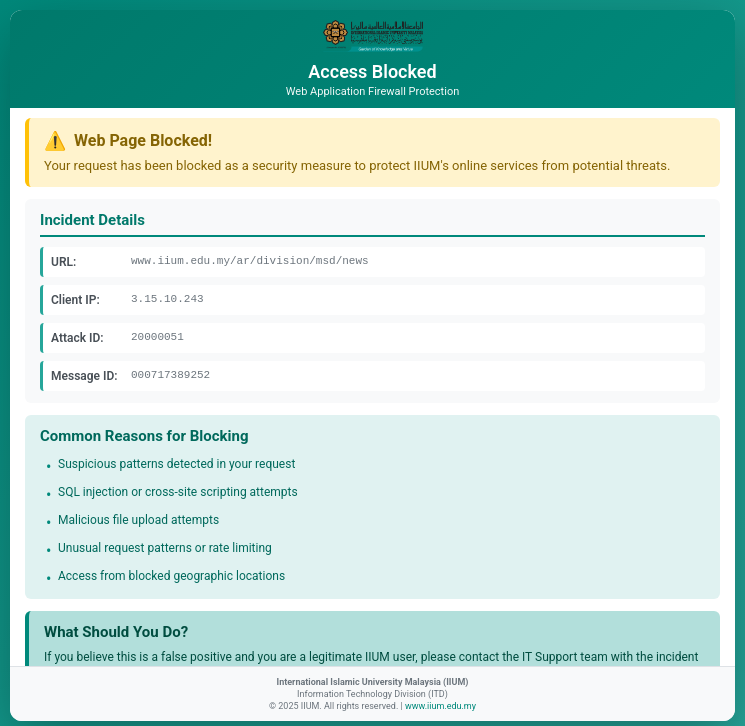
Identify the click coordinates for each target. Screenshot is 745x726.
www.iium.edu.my (440, 706)
